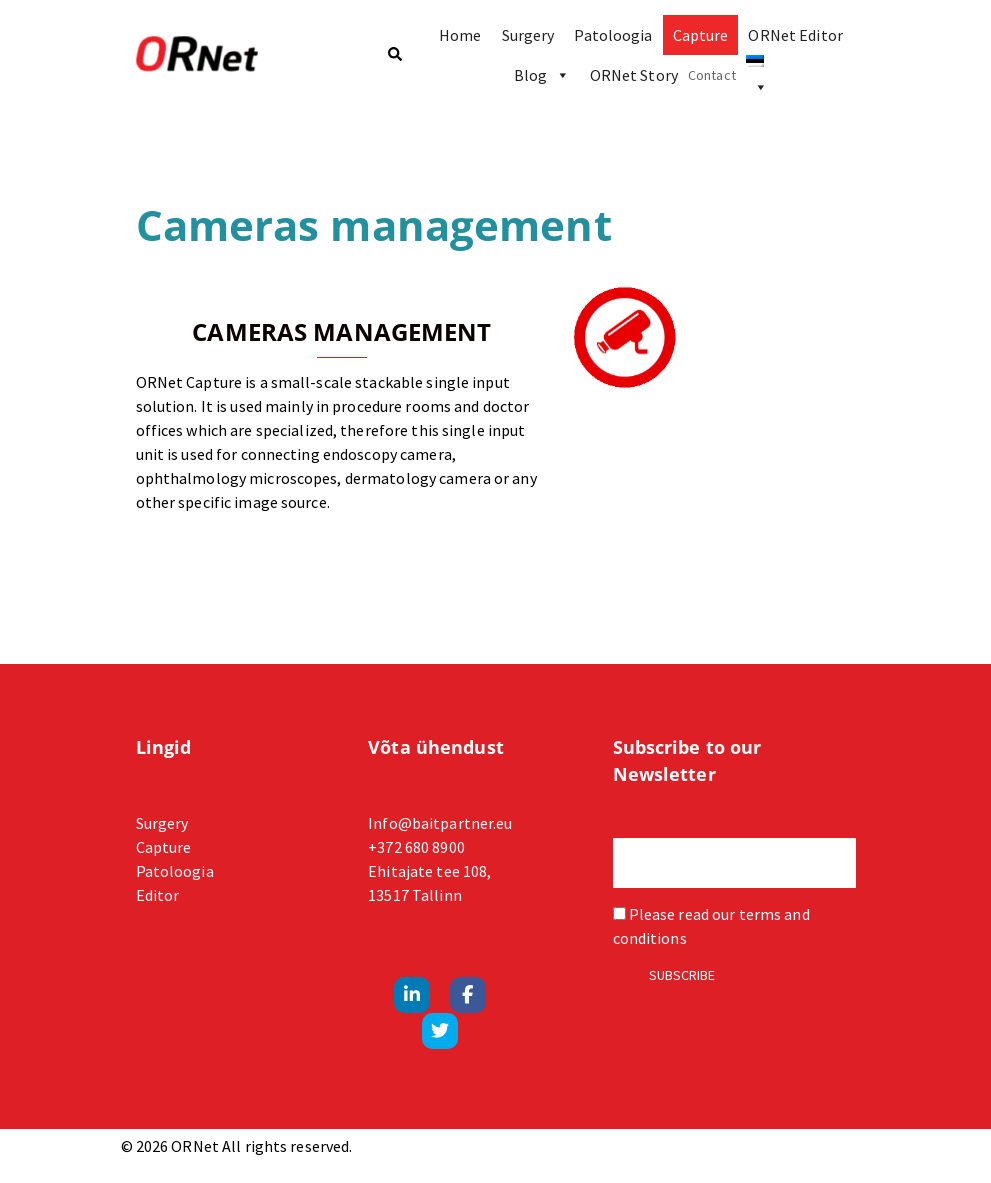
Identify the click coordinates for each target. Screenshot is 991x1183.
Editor (158, 895)
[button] (394, 55)
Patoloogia (613, 35)
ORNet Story (634, 75)
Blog (542, 75)
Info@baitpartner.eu (440, 823)
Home (460, 35)
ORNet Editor (795, 35)
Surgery (528, 35)
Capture (701, 35)
